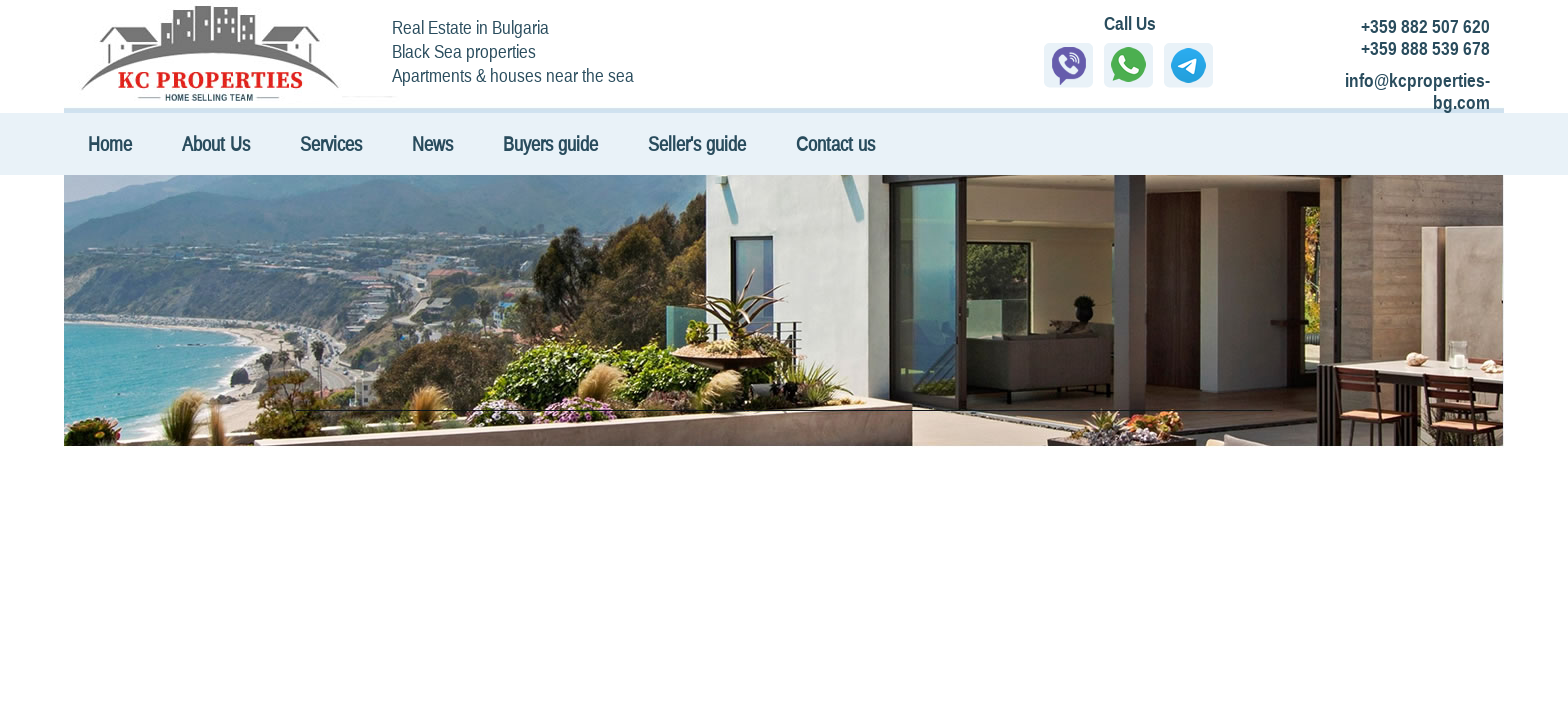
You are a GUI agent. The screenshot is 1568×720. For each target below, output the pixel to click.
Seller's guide (697, 143)
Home (110, 143)
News (432, 143)
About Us (216, 143)
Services (331, 143)
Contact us (835, 143)
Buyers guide (550, 143)
